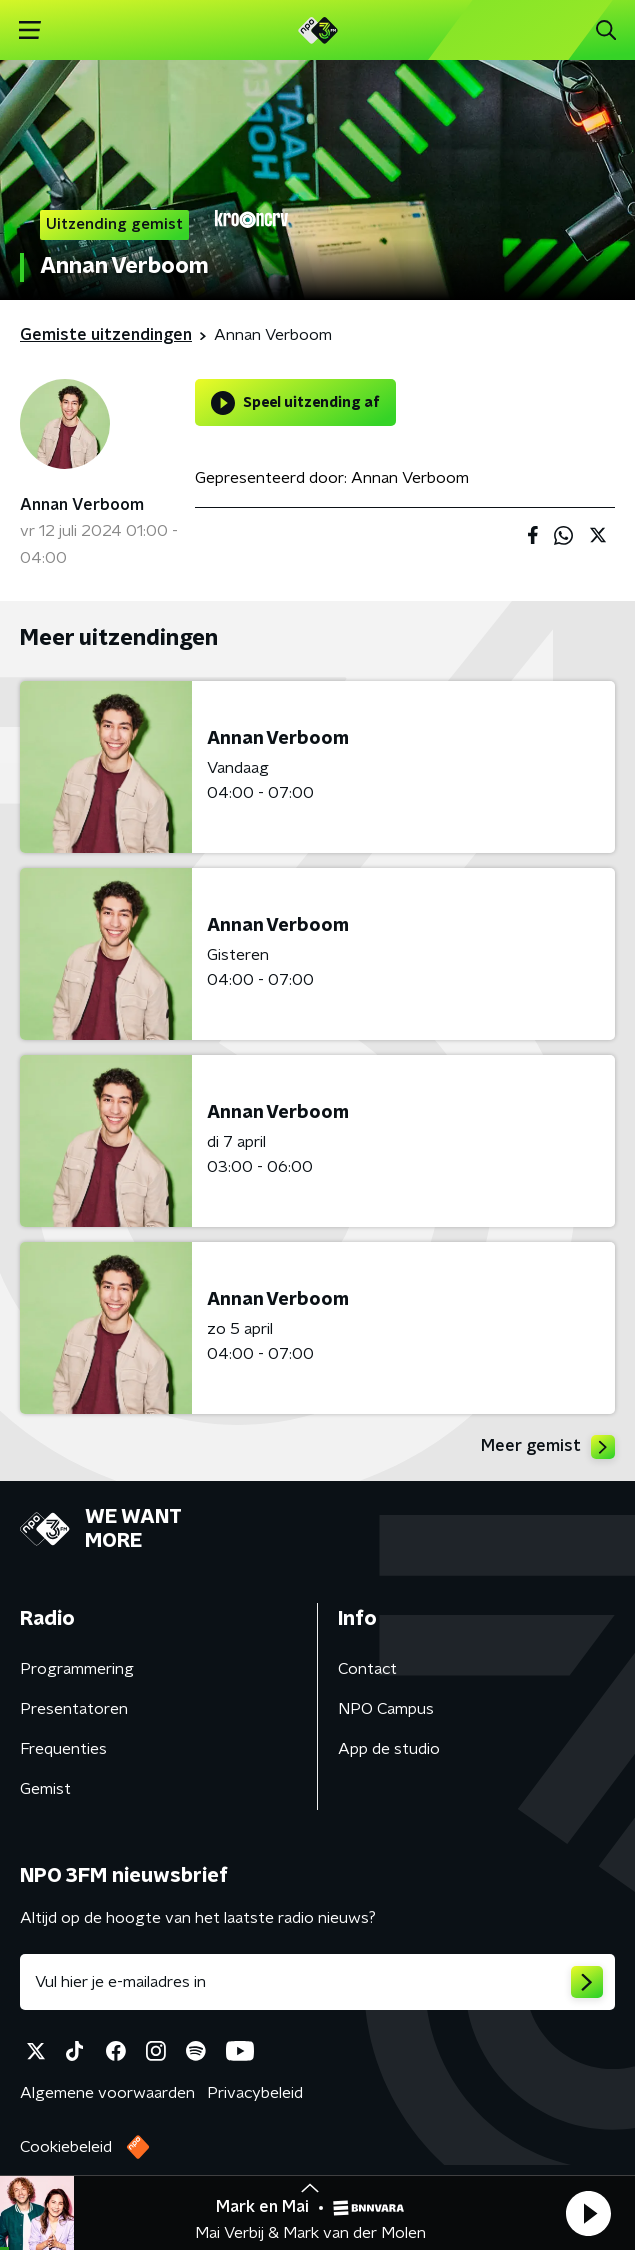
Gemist (45, 1789)
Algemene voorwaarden (107, 2093)
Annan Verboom (82, 505)
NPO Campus (386, 1709)
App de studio (389, 1749)
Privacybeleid (255, 2093)
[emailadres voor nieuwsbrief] (317, 1982)
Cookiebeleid (66, 2147)
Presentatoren (74, 1709)
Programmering (77, 1669)
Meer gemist (548, 1447)
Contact (367, 1669)
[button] (588, 2213)
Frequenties (63, 1749)
